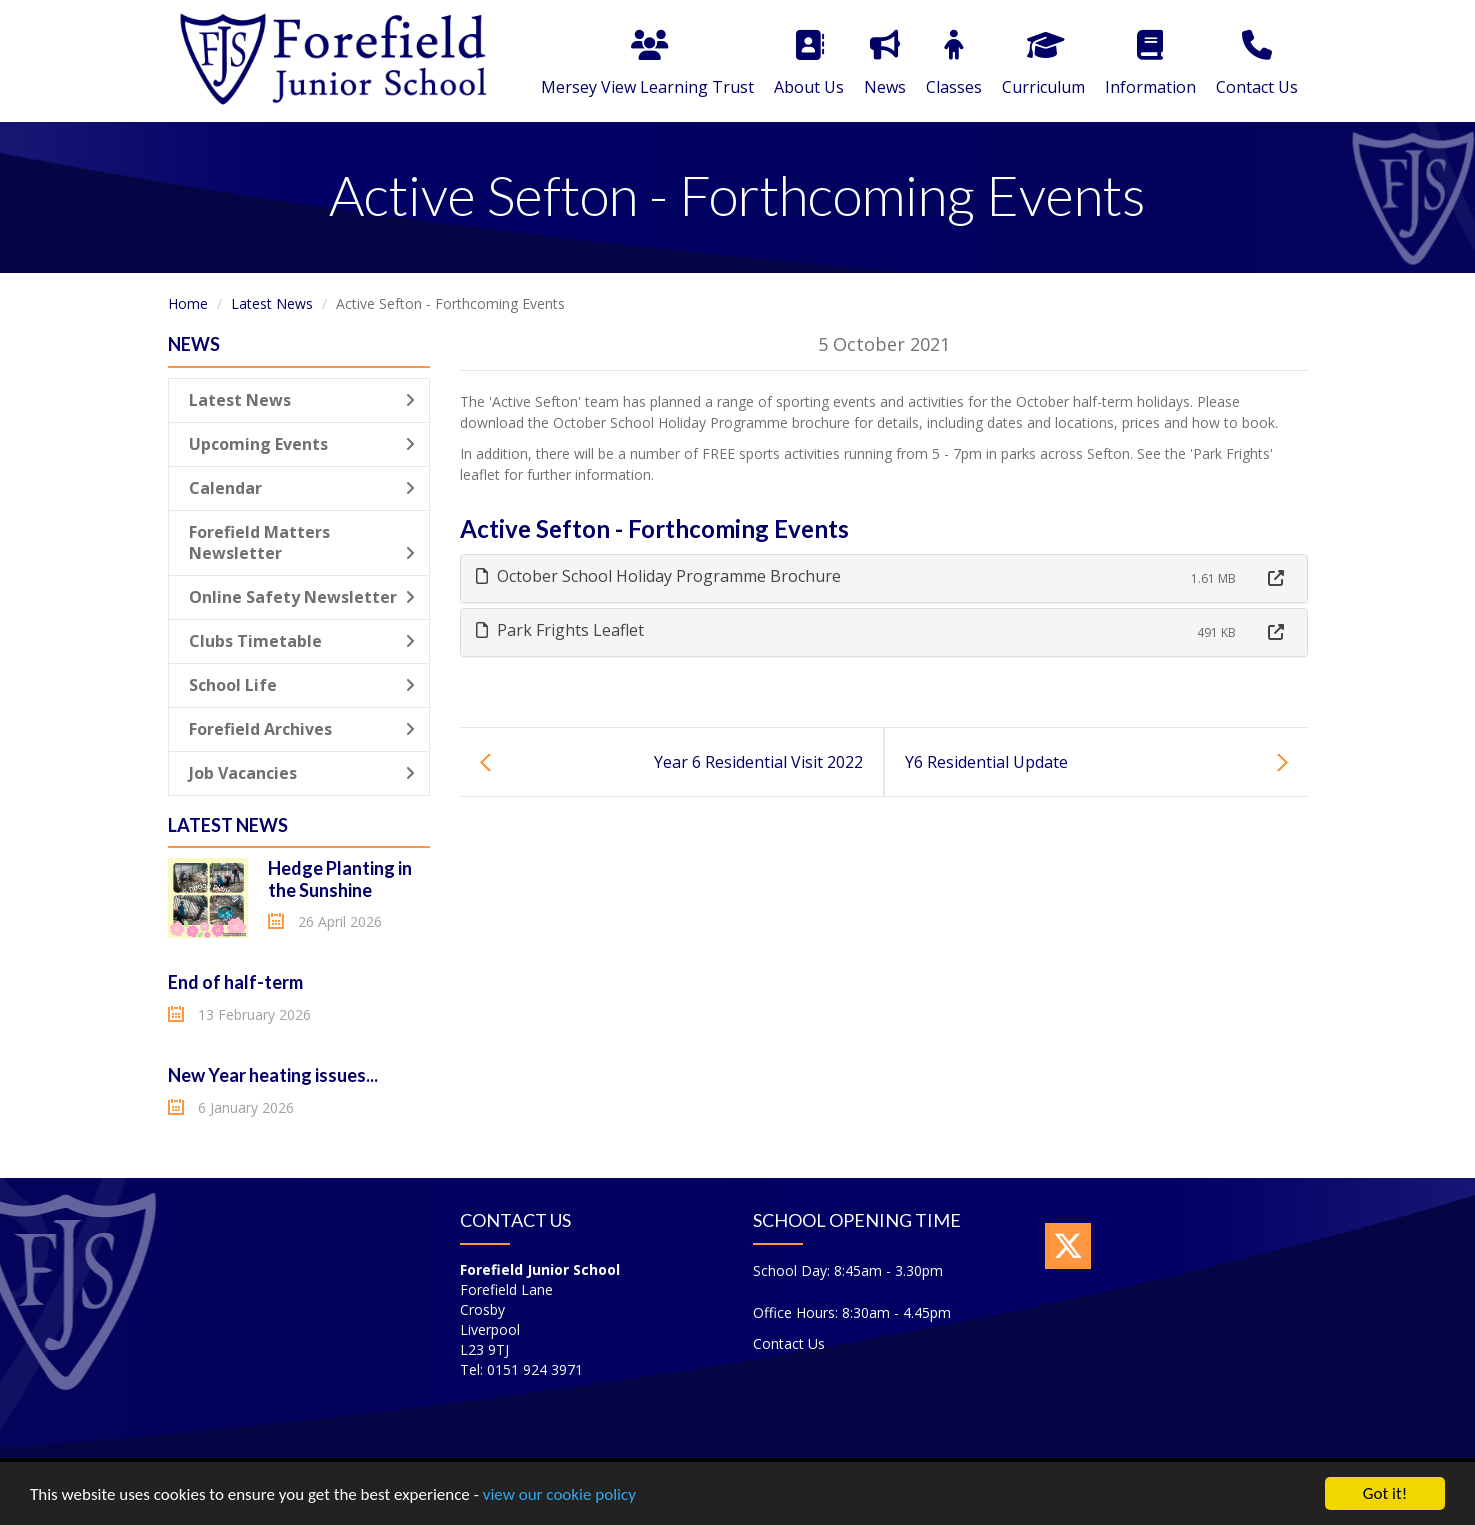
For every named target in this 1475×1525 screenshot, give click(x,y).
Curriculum (1043, 64)
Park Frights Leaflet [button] (560, 630)
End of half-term (235, 982)
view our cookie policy (559, 1495)
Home (188, 303)
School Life (302, 685)
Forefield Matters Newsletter (302, 542)
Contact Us (1257, 64)
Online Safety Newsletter (302, 597)
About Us (809, 64)
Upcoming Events (302, 444)
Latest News (272, 303)
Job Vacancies (302, 773)
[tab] (884, 578)
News (885, 64)
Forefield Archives (302, 729)
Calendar (302, 488)
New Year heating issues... (273, 1075)
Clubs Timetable (302, 641)
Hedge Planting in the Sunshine (340, 879)
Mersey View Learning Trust (647, 64)
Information (1150, 64)
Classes (954, 64)
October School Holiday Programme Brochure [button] (658, 576)
